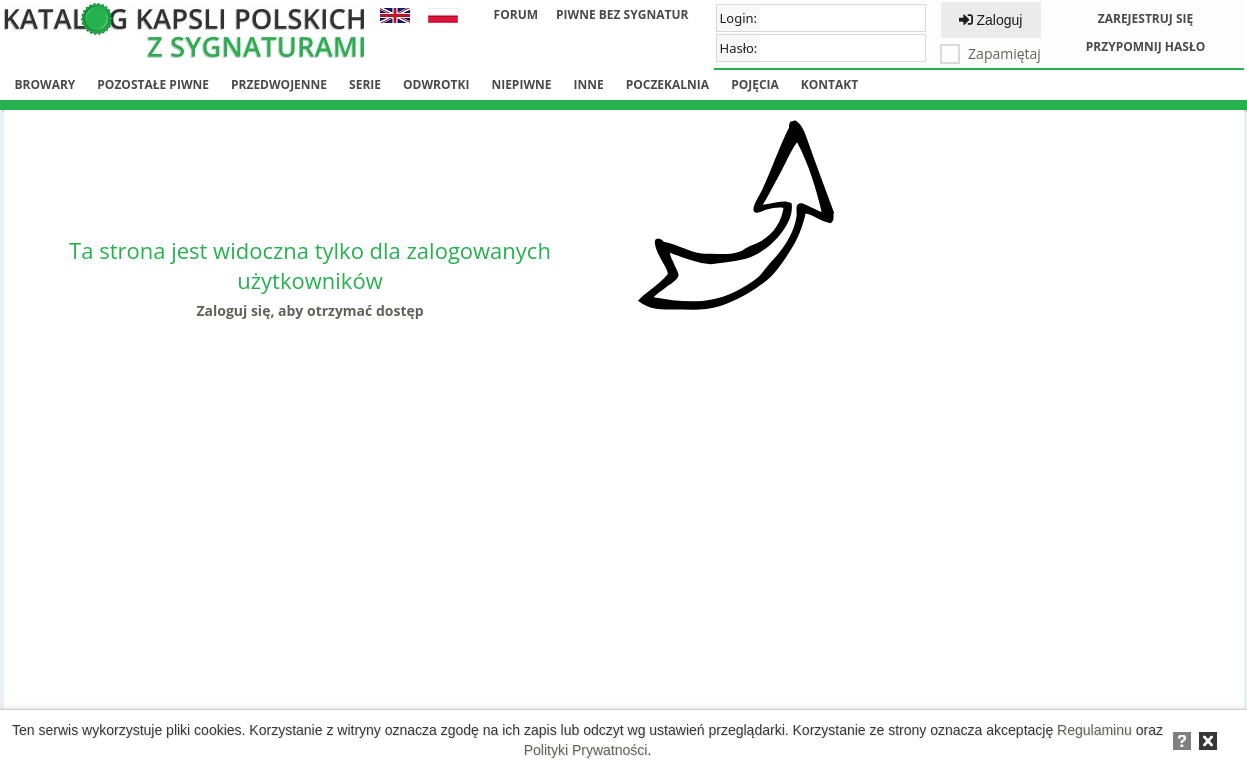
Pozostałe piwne (153, 84)
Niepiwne (521, 84)
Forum (516, 14)
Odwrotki (436, 84)
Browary (45, 84)
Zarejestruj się (1146, 18)
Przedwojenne (279, 84)
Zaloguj (991, 20)
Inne (588, 84)
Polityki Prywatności (586, 750)
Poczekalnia (667, 84)
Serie (365, 84)
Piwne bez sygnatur (622, 14)
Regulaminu (1094, 730)
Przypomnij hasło (1146, 46)
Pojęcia (755, 84)
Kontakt (829, 84)
